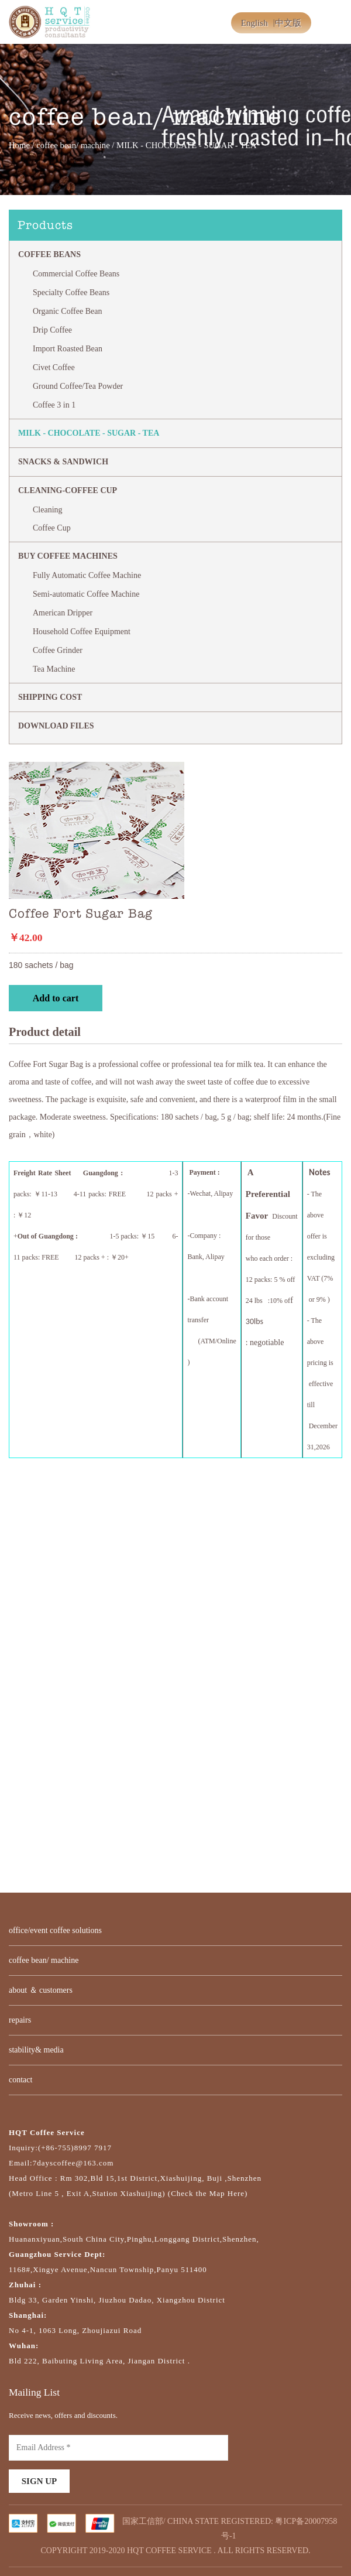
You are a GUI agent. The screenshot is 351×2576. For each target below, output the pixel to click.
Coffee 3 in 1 (54, 405)
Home (19, 145)
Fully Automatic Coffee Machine (87, 575)
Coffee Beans (49, 254)
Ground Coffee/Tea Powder (78, 386)
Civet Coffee (54, 367)
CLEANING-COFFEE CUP (67, 490)
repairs (20, 2020)
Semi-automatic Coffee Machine (86, 594)
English (254, 23)
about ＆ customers (41, 1990)
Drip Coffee (52, 330)
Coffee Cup (52, 528)
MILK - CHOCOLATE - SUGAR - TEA (88, 433)
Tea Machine (54, 669)
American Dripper (62, 612)
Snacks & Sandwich (63, 461)
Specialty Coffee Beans (71, 292)
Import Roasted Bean (67, 348)
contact (20, 2079)
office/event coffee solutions (55, 1930)
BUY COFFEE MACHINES (68, 556)
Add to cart (56, 998)
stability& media (36, 2049)
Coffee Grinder (57, 650)
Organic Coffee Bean (67, 311)
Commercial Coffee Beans (76, 273)
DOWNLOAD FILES (56, 725)
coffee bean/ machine (72, 145)
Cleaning (48, 509)
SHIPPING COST (50, 697)
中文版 (288, 23)
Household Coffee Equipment (81, 631)
